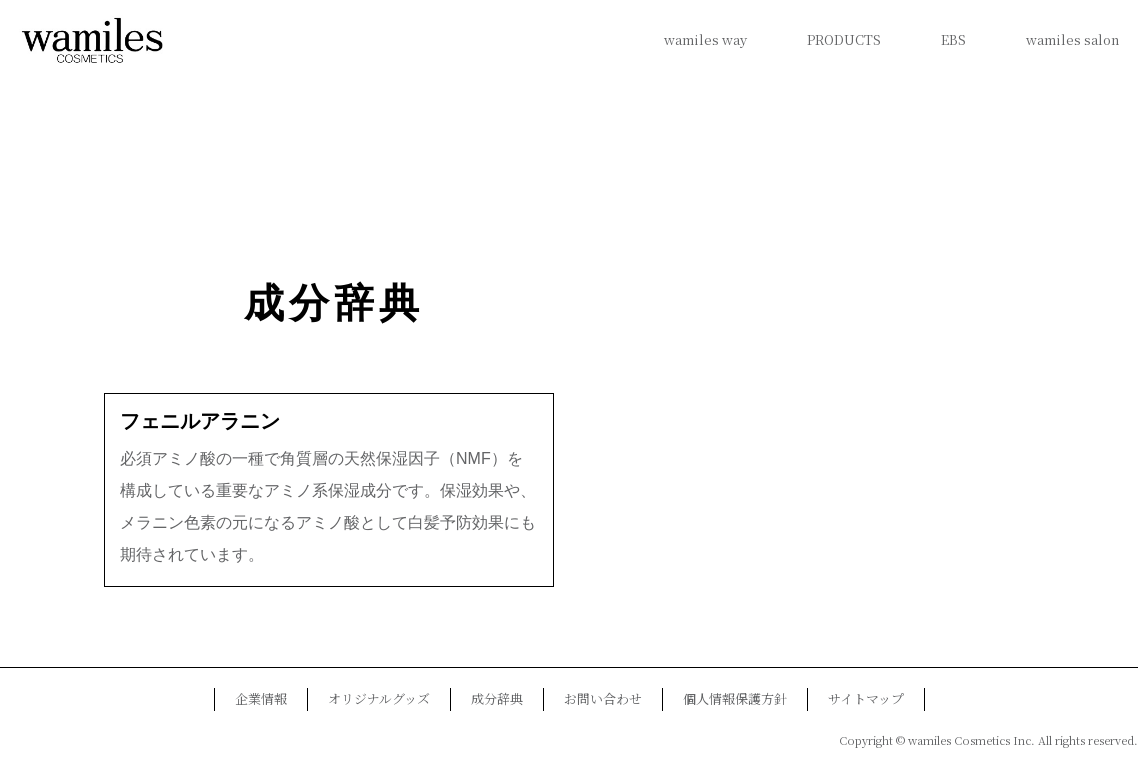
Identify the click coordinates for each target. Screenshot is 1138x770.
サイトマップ (866, 698)
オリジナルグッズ (379, 698)
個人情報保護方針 (735, 698)
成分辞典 (334, 303)
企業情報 (261, 698)
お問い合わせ (603, 698)
